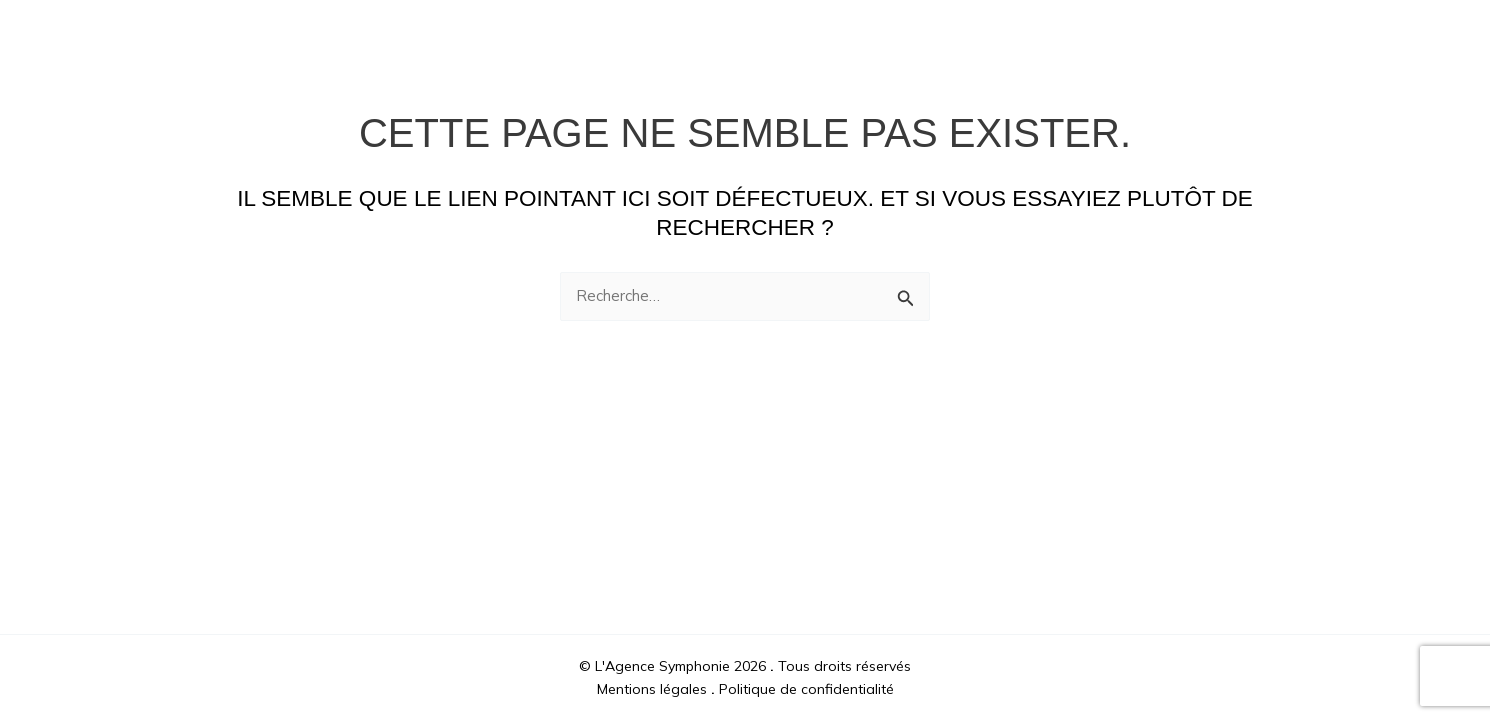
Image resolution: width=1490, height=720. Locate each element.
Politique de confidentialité (806, 689)
